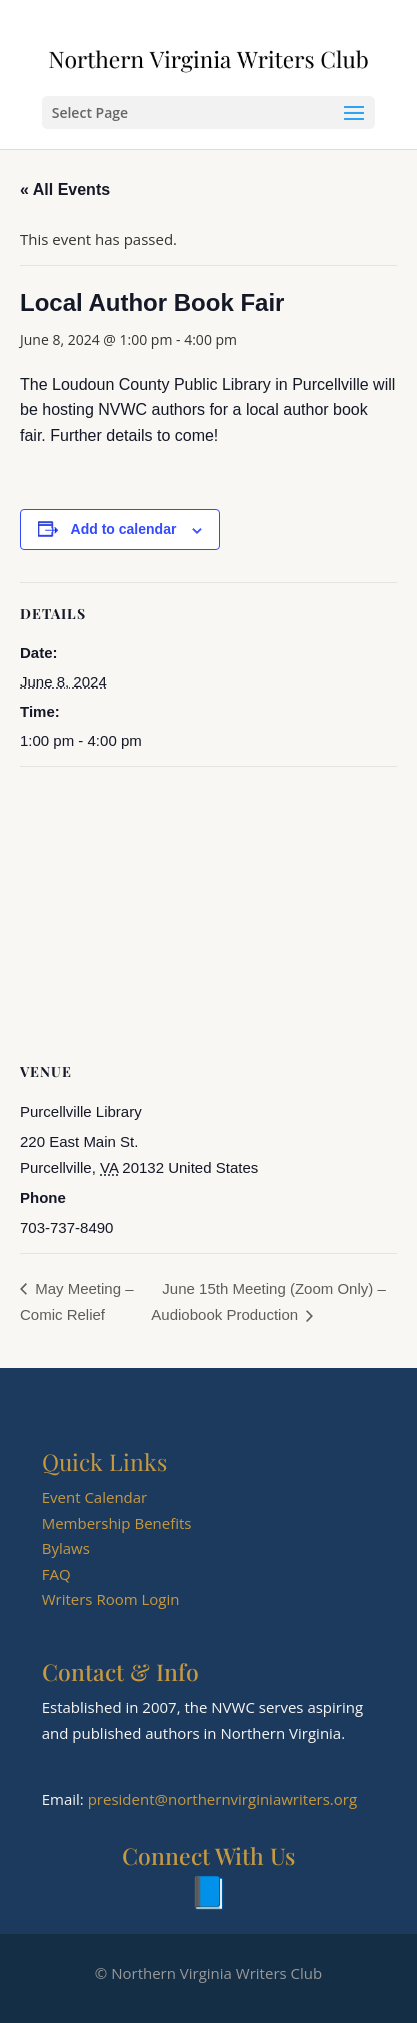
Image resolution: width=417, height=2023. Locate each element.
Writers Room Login (111, 1599)
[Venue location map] (208, 911)
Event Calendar (95, 1497)
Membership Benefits (117, 1523)
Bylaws (66, 1548)
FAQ (56, 1574)
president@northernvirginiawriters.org (222, 1799)
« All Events (65, 189)
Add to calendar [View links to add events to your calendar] (124, 529)
